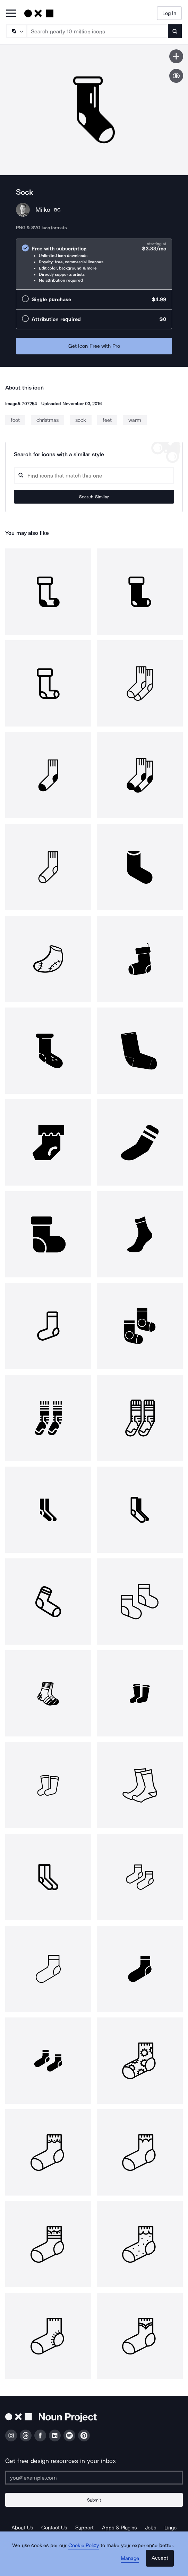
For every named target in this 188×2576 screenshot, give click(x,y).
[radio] (94, 264)
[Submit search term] (175, 31)
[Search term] (97, 31)
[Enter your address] (94, 2478)
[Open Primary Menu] (11, 13)
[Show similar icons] (176, 76)
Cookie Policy (83, 2545)
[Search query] (94, 475)
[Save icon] (176, 56)
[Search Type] (16, 31)
